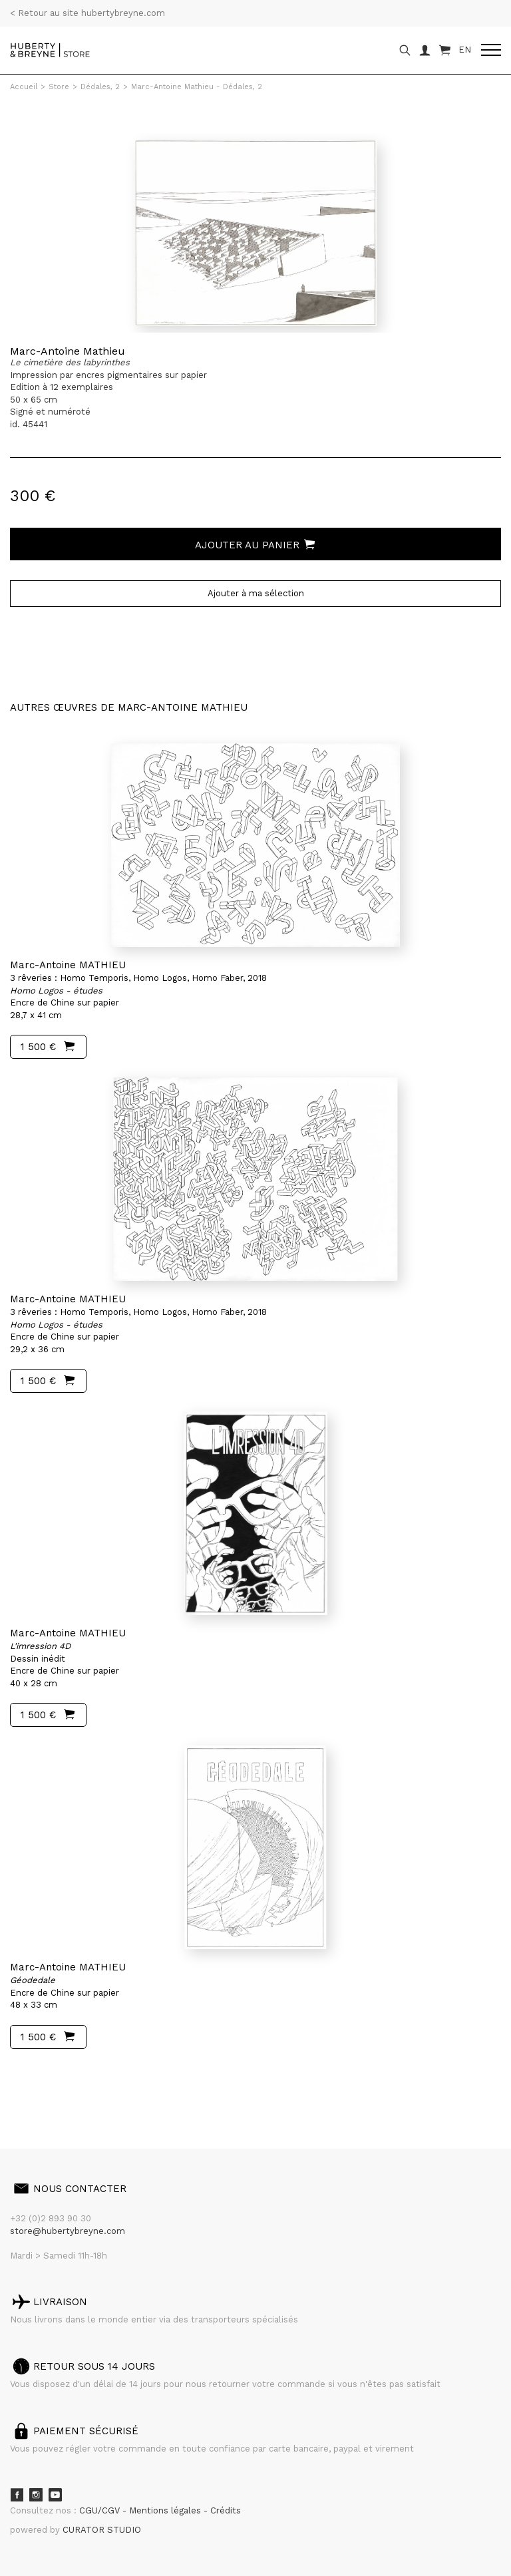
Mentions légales (166, 2510)
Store (59, 87)
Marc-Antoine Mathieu (67, 351)
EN (464, 50)
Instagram (36, 2494)
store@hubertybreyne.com (67, 2231)
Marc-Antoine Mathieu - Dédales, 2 (196, 87)
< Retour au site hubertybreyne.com (87, 13)
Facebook (16, 2494)
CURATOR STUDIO (102, 2530)
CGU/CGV (100, 2510)
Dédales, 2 (100, 87)
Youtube (55, 2494)
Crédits (225, 2510)
